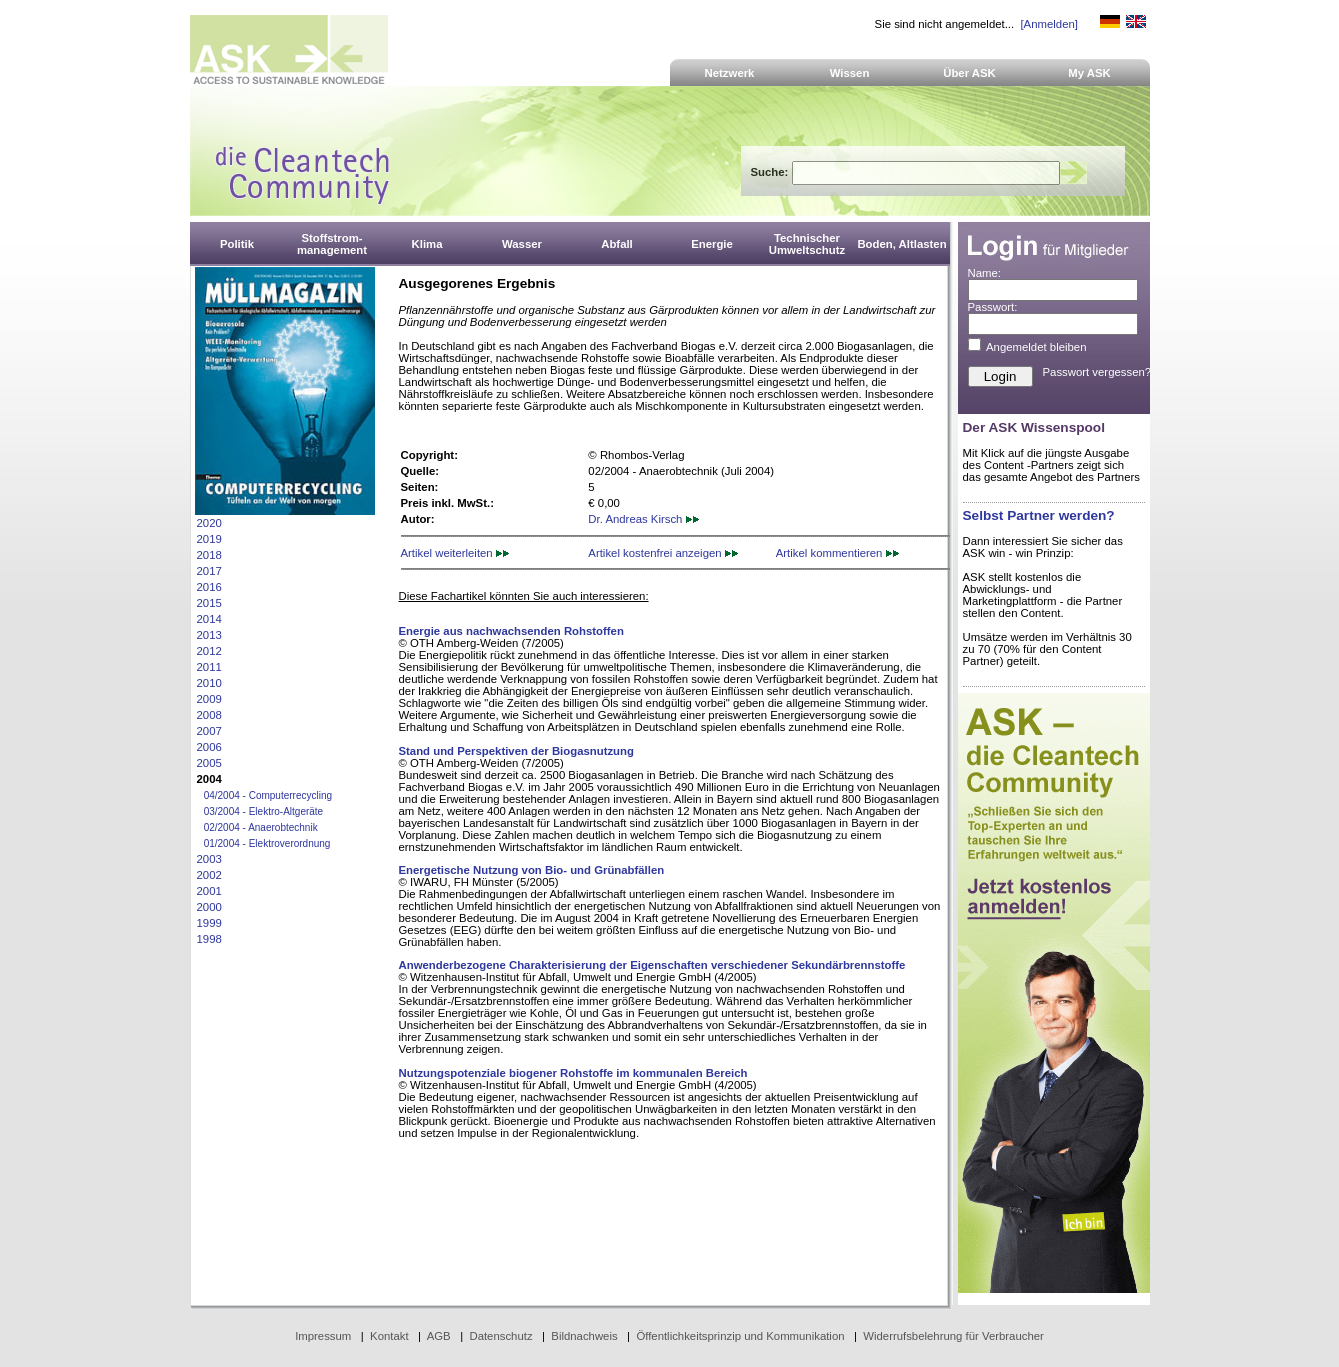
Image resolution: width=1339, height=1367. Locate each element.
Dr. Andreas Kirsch (643, 519)
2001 (209, 891)
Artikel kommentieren (837, 553)
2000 (209, 907)
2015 (209, 603)
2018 (209, 555)
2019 (209, 539)
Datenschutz (500, 1336)
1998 (209, 939)
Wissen (850, 73)
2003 (209, 859)
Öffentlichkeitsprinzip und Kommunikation (740, 1336)
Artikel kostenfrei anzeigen (662, 553)
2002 (209, 875)
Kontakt (389, 1336)
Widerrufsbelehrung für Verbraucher (953, 1336)
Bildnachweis (584, 1336)
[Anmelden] (1048, 24)
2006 (209, 747)
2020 (209, 523)
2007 (209, 731)
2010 (209, 683)
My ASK (1089, 73)
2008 (209, 715)
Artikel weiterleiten (455, 553)
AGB (439, 1336)
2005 (209, 763)
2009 (209, 699)
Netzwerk (730, 73)
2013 (209, 635)
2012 (209, 651)
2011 (209, 667)
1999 (209, 923)
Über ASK (969, 73)
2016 (209, 587)
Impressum (323, 1336)
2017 (209, 571)
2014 (209, 619)
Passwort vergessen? (1097, 372)
